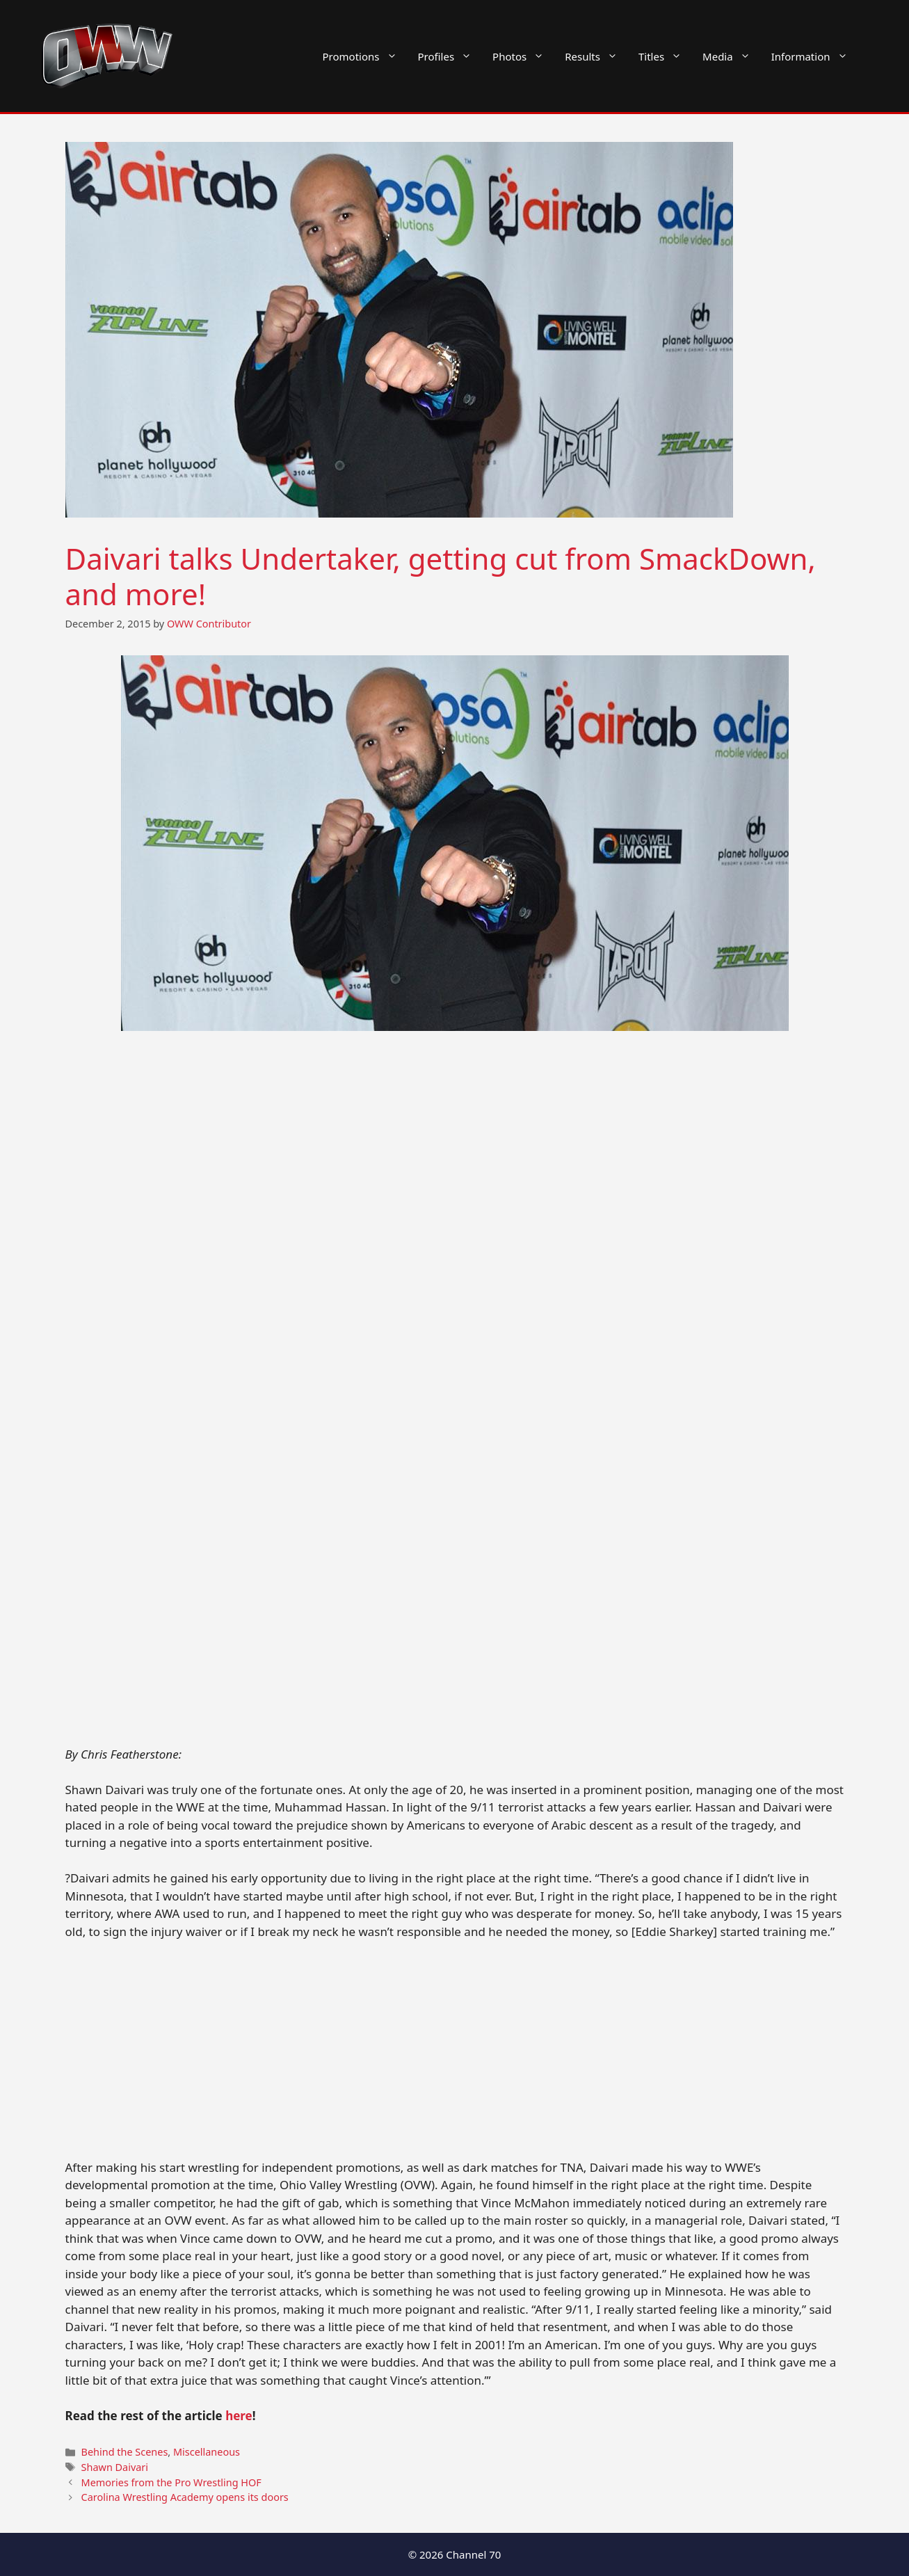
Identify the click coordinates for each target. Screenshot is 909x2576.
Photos (523, 56)
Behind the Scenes (124, 2451)
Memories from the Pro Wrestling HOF (171, 2482)
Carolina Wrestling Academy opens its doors (185, 2497)
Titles (665, 56)
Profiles (450, 56)
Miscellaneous (206, 2451)
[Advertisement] (454, 1642)
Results (596, 56)
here (238, 2416)
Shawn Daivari (114, 2467)
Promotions (365, 56)
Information (814, 56)
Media (731, 56)
